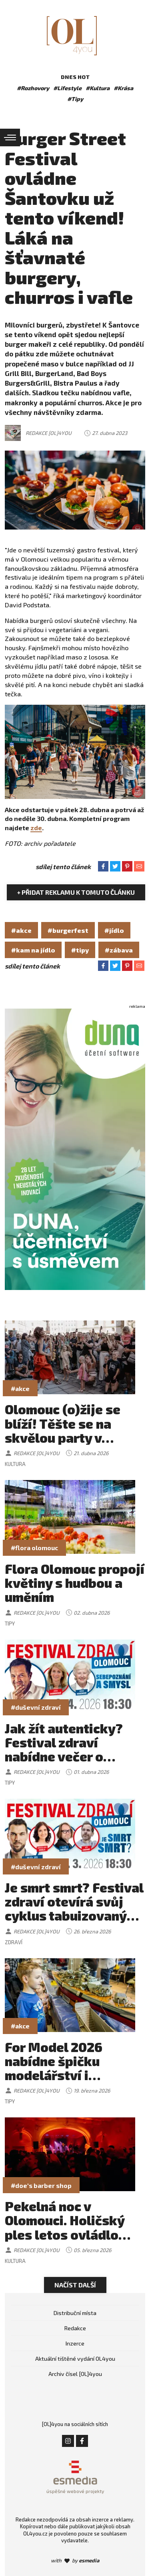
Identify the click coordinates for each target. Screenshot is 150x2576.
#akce (21, 930)
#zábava (119, 950)
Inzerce (75, 2343)
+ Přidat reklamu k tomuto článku (76, 892)
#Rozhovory (33, 88)
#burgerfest (68, 930)
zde (36, 827)
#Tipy (75, 98)
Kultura (15, 1464)
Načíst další (75, 2285)
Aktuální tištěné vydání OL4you (75, 2358)
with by (75, 2560)
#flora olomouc (34, 1547)
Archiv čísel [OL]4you (75, 2373)
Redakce (75, 2328)
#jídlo (114, 930)
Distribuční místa (75, 2312)
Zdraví (13, 1942)
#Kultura (98, 88)
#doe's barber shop (41, 2185)
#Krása (123, 88)
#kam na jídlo (33, 950)
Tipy (10, 1623)
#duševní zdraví (36, 1707)
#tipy (80, 950)
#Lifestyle (67, 88)
